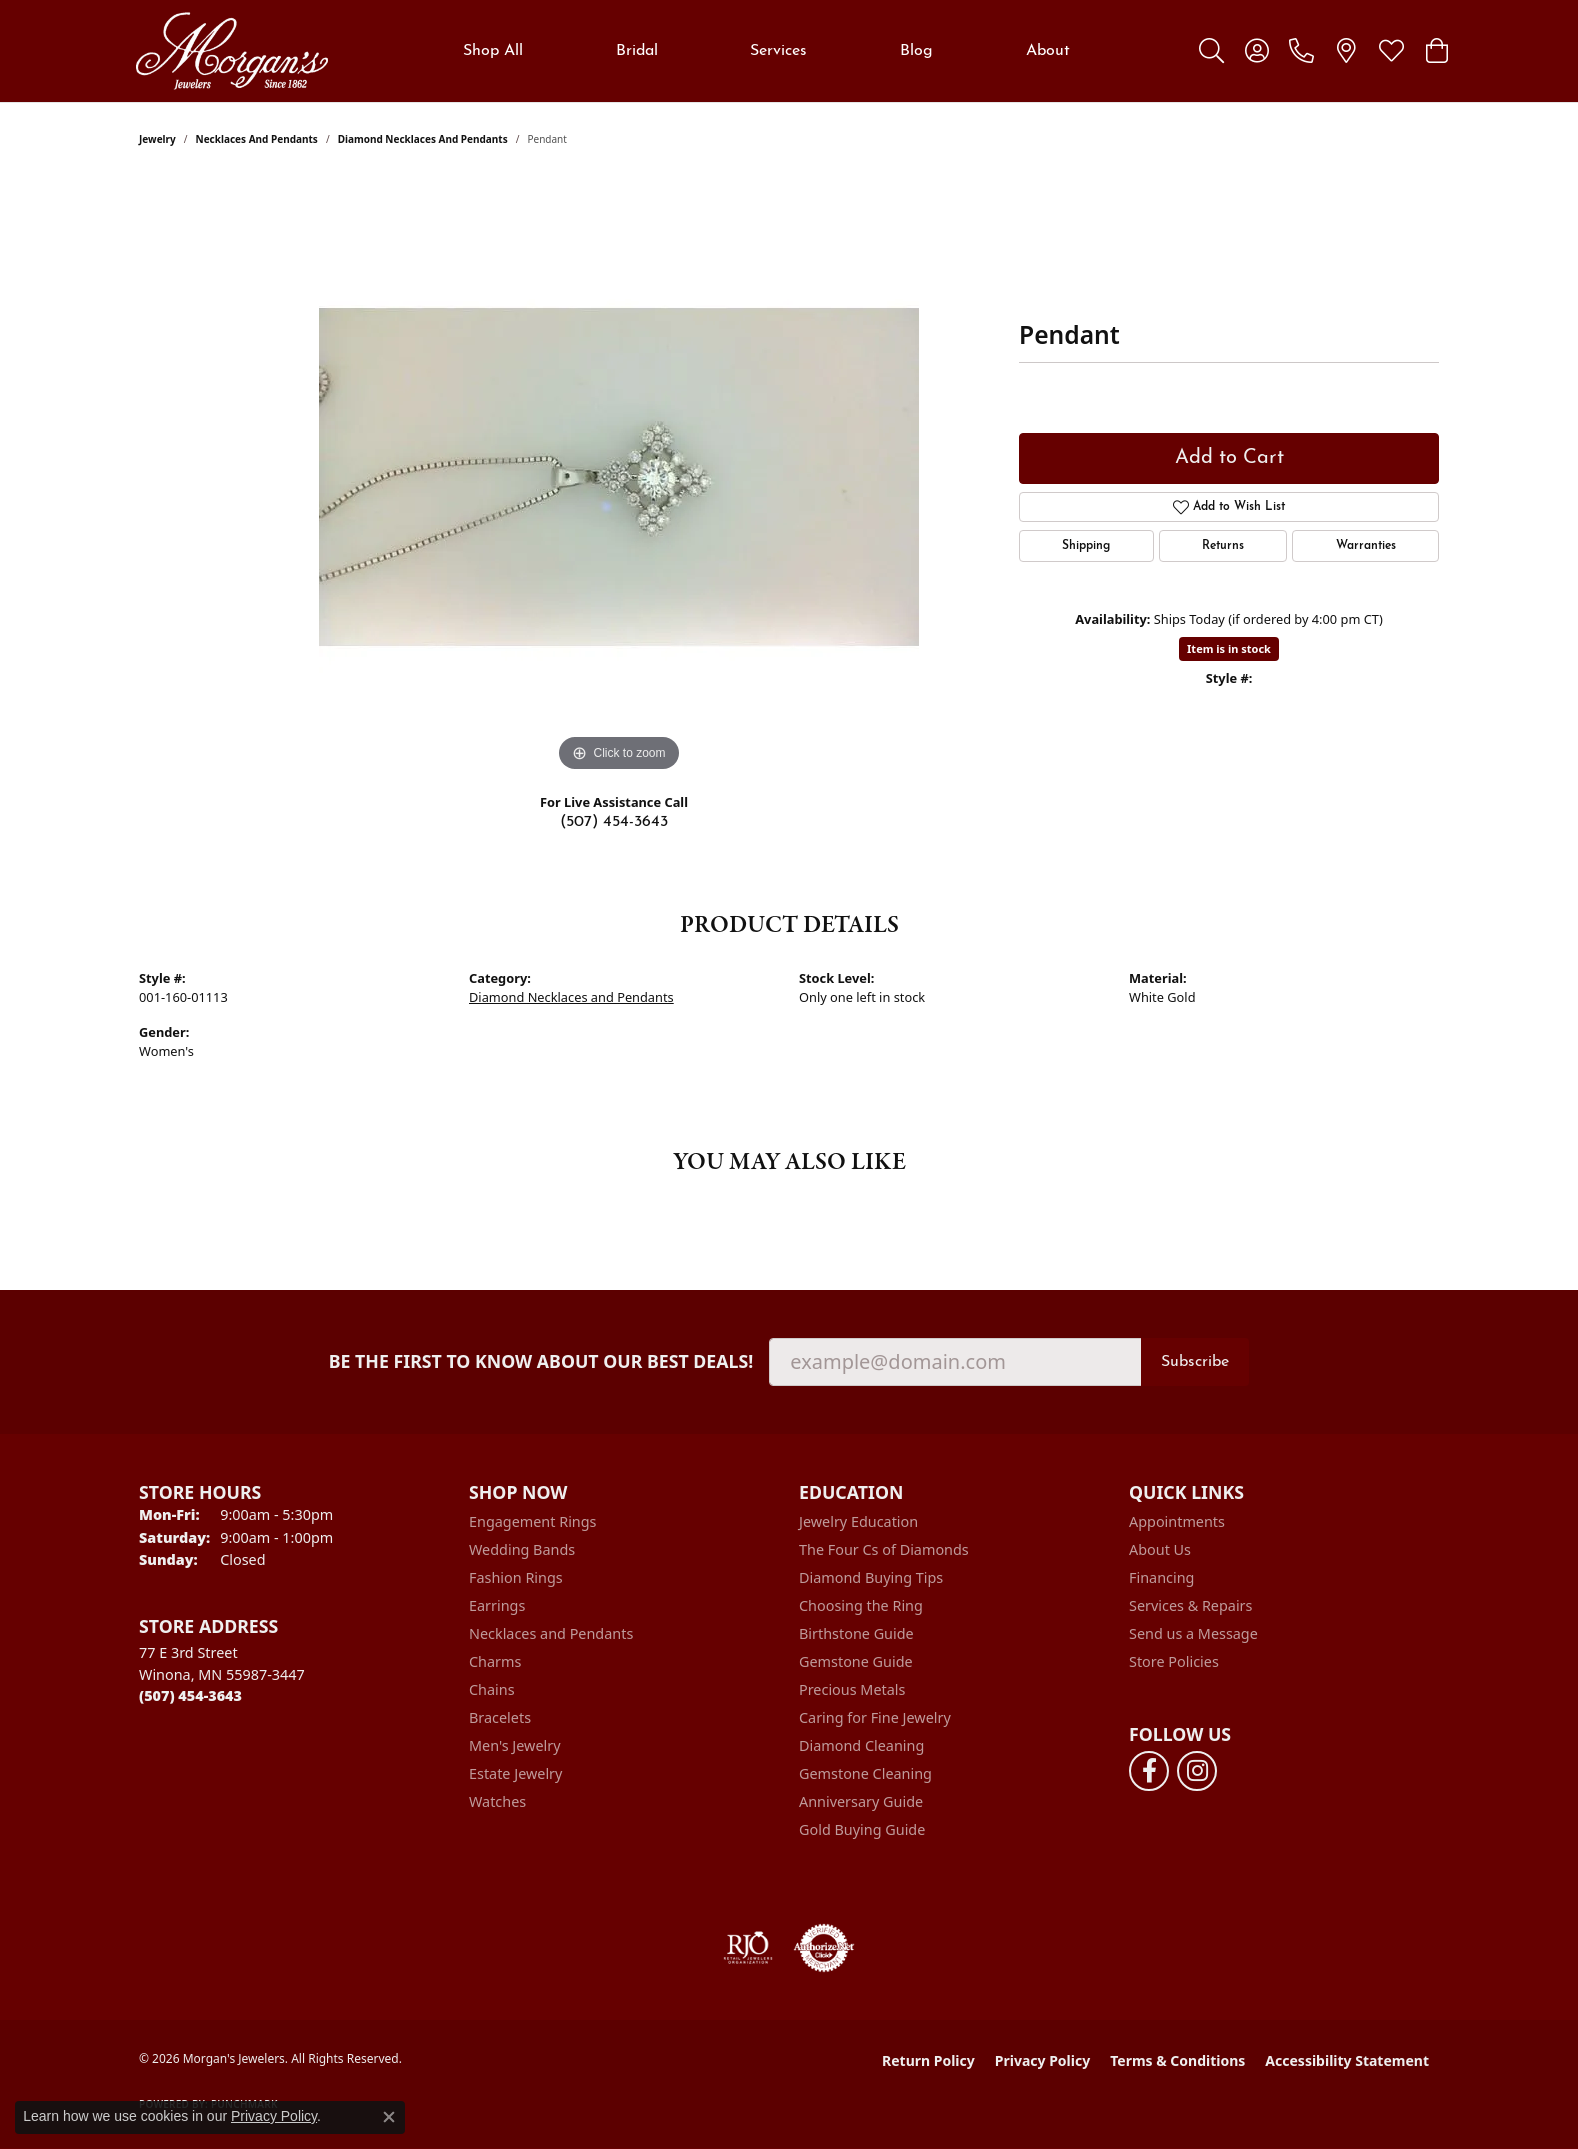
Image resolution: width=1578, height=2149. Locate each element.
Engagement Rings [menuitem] (533, 1521)
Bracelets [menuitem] (500, 1717)
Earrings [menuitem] (497, 1605)
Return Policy (928, 2060)
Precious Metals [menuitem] (852, 1689)
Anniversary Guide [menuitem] (861, 1801)
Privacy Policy (1042, 2060)
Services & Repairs (1190, 1605)
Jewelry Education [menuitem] (858, 1521)
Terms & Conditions (1177, 2060)
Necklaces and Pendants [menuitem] (551, 1633)
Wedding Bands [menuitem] (522, 1549)
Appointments (1177, 1521)
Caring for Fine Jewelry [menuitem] (875, 1717)
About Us (1160, 1549)
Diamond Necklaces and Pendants (423, 139)
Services (778, 51)
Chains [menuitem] (492, 1689)
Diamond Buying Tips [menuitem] (871, 1577)
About (1048, 51)
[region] (619, 477)
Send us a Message (1193, 1633)
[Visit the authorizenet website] (824, 1948)
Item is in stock (1229, 648)
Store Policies (1174, 1661)
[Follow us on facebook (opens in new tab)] (1149, 1771)
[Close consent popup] (389, 2117)
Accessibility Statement (1347, 2060)
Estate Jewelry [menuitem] (515, 1773)
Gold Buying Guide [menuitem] (862, 1829)
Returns (1223, 546)
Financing (1161, 1577)
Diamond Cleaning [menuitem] (861, 1745)
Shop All (493, 51)
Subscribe (1195, 1362)
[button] (1211, 51)
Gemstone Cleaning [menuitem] (865, 1773)
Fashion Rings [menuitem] (516, 1577)
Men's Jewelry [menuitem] (515, 1745)
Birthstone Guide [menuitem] (856, 1633)
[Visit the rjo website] (748, 1948)
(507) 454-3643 (614, 822)
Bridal (637, 51)
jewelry (157, 139)
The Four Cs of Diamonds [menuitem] (884, 1549)
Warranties (1366, 546)
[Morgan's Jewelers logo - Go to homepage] (231, 51)
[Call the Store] (190, 1695)
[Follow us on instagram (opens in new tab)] (1197, 1771)
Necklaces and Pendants (257, 139)
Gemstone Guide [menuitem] (856, 1661)
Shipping (1086, 546)
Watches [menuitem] (497, 1801)
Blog (916, 51)
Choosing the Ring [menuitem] (861, 1605)
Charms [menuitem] (495, 1661)
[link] (1301, 51)
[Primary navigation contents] (766, 51)
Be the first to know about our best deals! (541, 1361)
